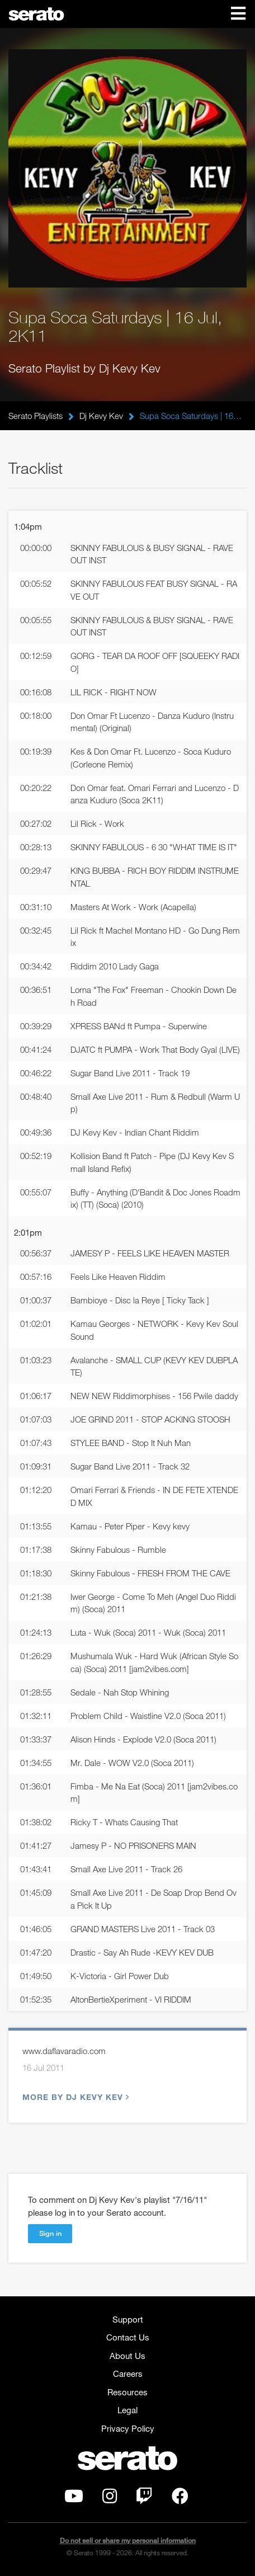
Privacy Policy (127, 2428)
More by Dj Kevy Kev (74, 2097)
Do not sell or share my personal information (128, 2540)
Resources (127, 2392)
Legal (127, 2410)
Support (127, 2319)
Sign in (50, 2233)
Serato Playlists (35, 416)
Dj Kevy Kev (101, 416)
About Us (127, 2356)
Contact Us (127, 2337)
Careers (128, 2373)
